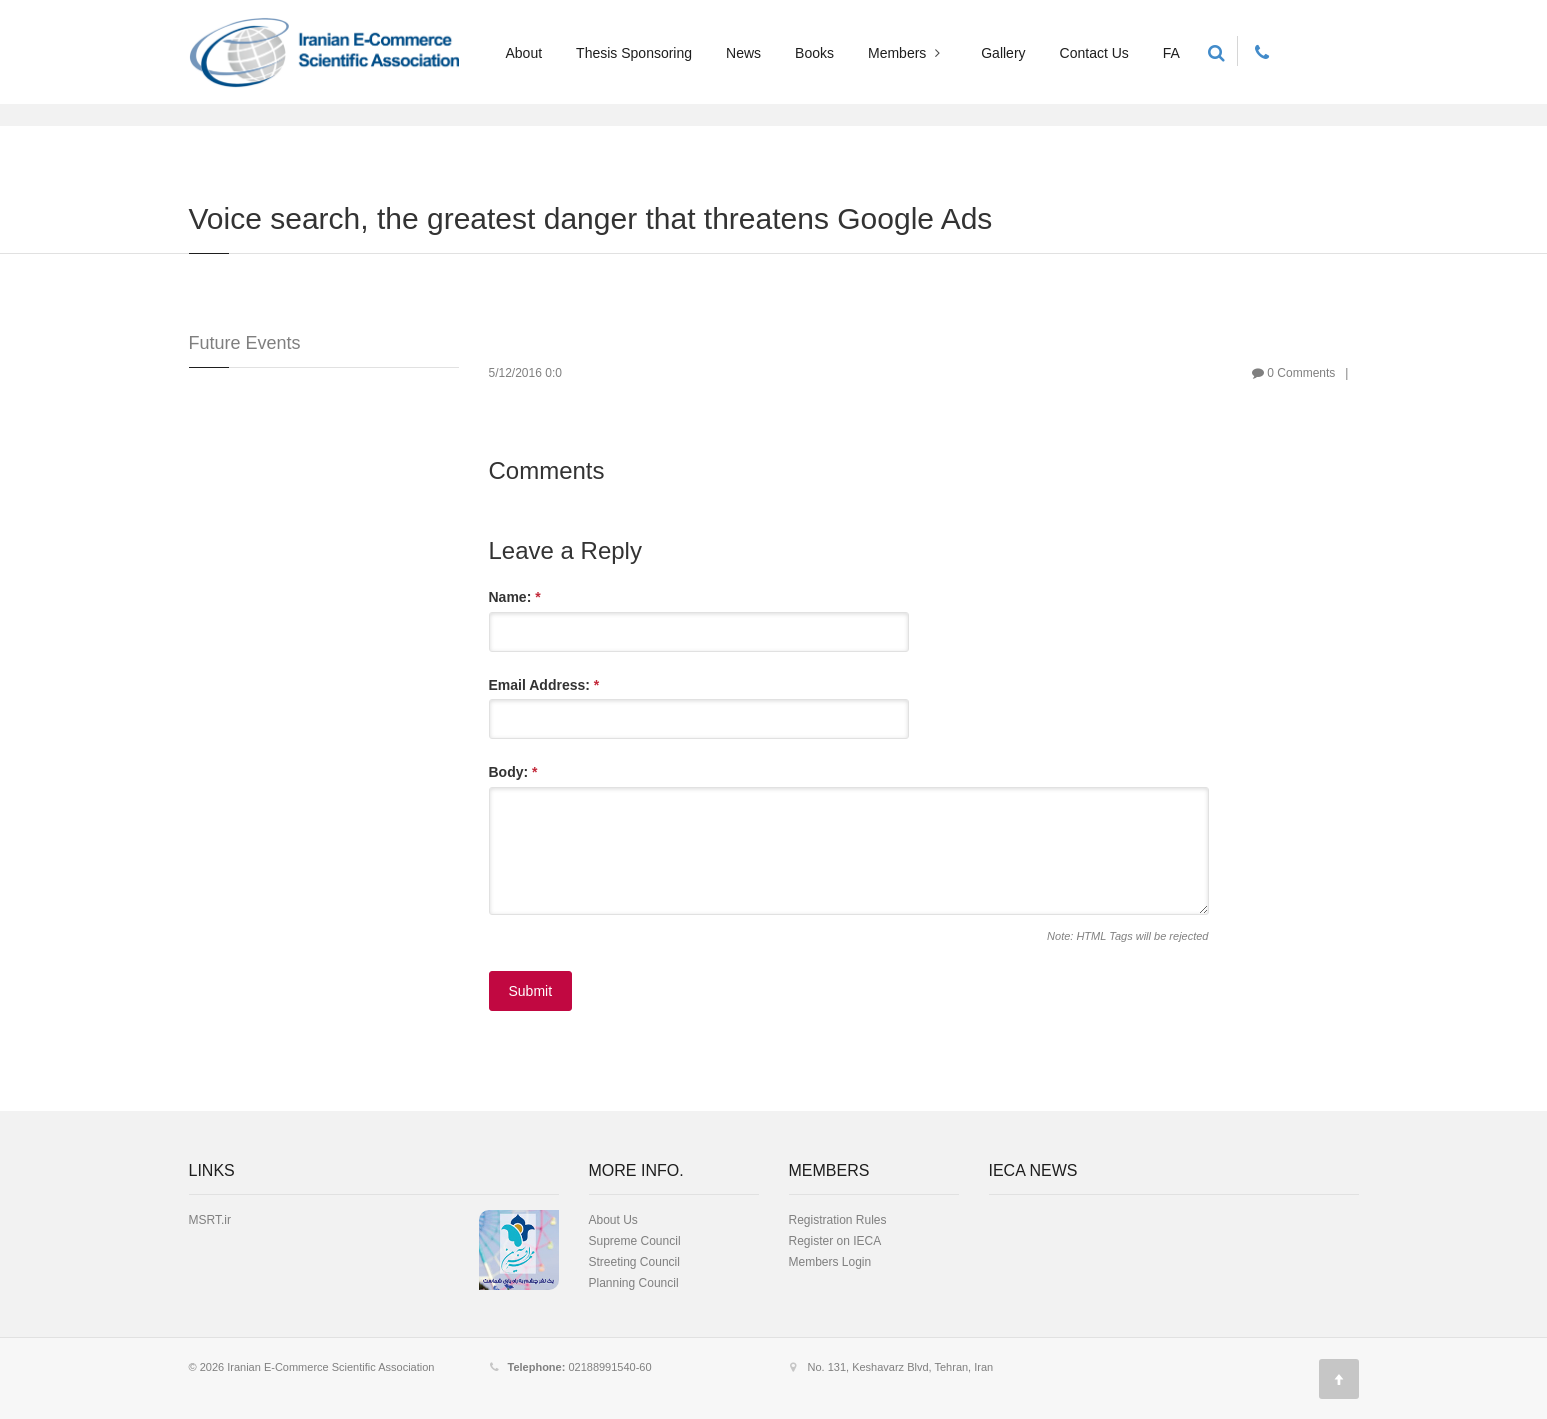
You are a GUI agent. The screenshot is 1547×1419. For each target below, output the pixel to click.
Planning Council (634, 1283)
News (743, 53)
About (524, 53)
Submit (531, 991)
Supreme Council (635, 1241)
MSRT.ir (210, 1220)
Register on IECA (835, 1241)
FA (1171, 53)
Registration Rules (838, 1220)
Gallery (1003, 53)
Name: (515, 597)
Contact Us (1094, 53)
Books (814, 53)
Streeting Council (634, 1262)
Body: (513, 772)
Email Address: (544, 685)
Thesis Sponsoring (634, 53)
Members (906, 53)
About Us (613, 1220)
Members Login (830, 1262)
